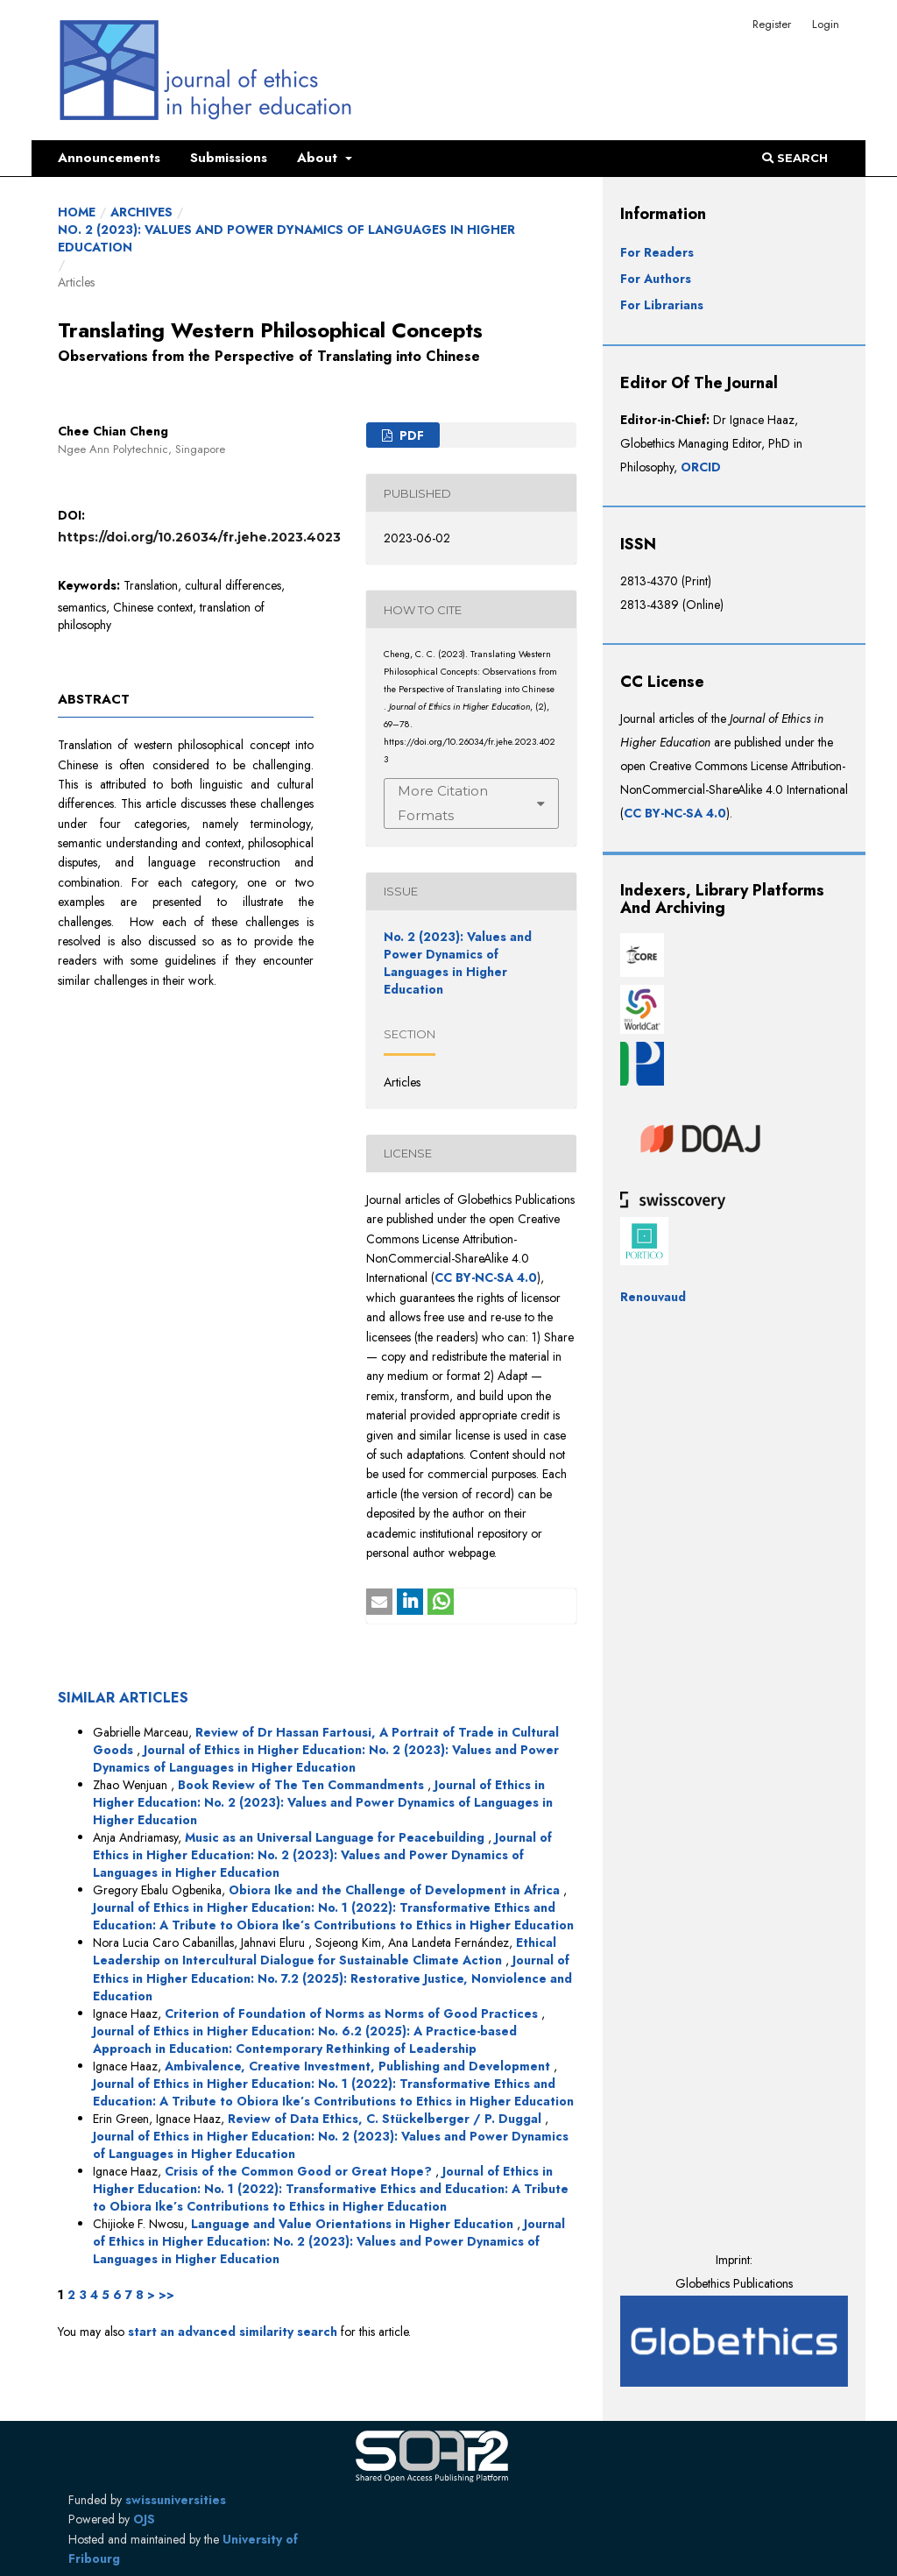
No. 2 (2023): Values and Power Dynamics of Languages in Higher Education (286, 238)
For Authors (655, 278)
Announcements (109, 157)
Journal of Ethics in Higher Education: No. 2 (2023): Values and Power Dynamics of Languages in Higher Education (326, 1758)
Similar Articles (123, 1698)
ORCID (701, 467)
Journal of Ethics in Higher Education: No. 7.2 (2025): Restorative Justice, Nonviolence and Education (332, 1977)
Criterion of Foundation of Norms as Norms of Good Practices (353, 2013)
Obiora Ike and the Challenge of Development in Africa (396, 1890)
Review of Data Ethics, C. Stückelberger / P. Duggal (386, 2118)
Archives (141, 212)
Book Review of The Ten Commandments (302, 1785)
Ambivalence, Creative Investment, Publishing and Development (359, 2066)
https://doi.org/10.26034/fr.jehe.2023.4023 (199, 537)
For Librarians (661, 305)
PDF (410, 435)
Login (825, 24)
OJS (144, 2519)
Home (76, 212)
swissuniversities (175, 2500)
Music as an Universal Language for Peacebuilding (336, 1837)
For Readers (657, 252)
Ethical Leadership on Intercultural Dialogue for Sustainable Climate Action (324, 1951)
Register (771, 24)
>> (166, 2295)
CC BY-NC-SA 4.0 (485, 1277)
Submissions (228, 157)
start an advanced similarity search (232, 2331)
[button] (379, 1602)
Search (795, 158)
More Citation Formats (443, 803)
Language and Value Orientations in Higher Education (354, 2224)
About (319, 157)
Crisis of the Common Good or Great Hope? (300, 2171)
